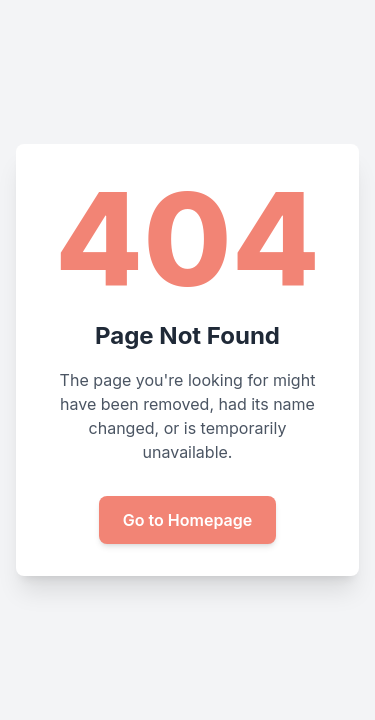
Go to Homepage (187, 520)
